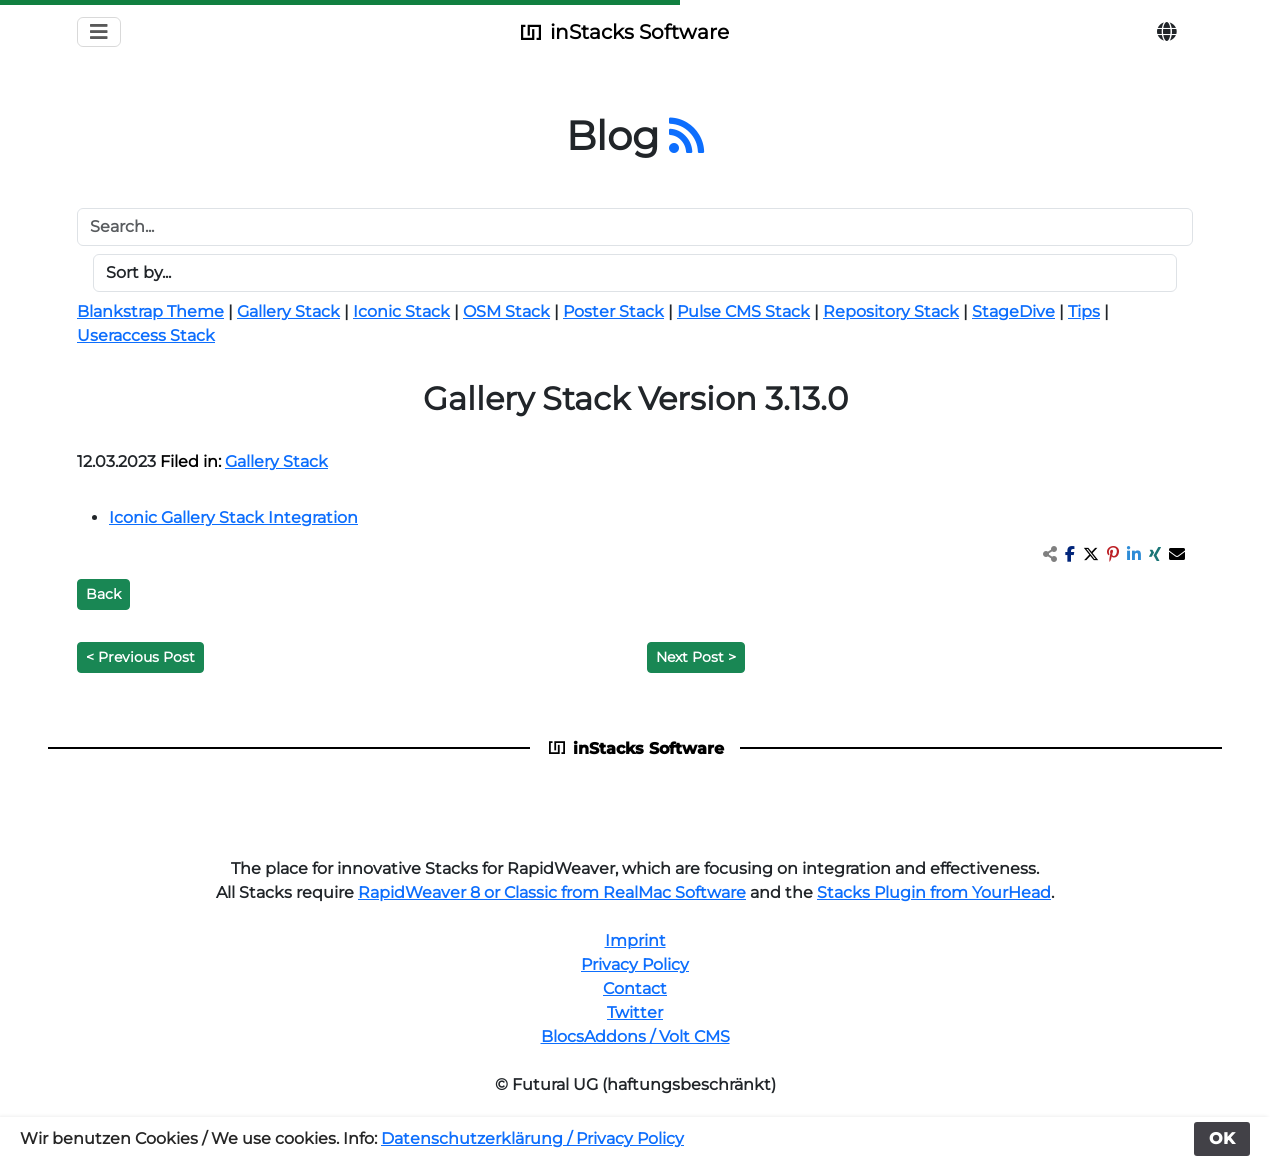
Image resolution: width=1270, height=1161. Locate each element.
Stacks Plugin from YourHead (934, 892)
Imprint (635, 940)
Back (103, 594)
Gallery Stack (288, 311)
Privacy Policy (635, 964)
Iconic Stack (401, 311)
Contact (635, 988)
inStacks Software (623, 32)
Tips (1084, 311)
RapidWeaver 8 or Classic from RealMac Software (552, 892)
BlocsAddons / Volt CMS (635, 1036)
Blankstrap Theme (150, 311)
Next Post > (696, 657)
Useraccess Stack (146, 335)
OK (1222, 1138)
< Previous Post (140, 657)
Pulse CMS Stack (743, 311)
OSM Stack (506, 311)
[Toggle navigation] (99, 32)
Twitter (635, 1012)
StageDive (1013, 311)
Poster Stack (613, 311)
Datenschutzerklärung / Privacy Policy (532, 1138)
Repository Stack (891, 311)
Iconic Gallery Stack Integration (233, 517)
